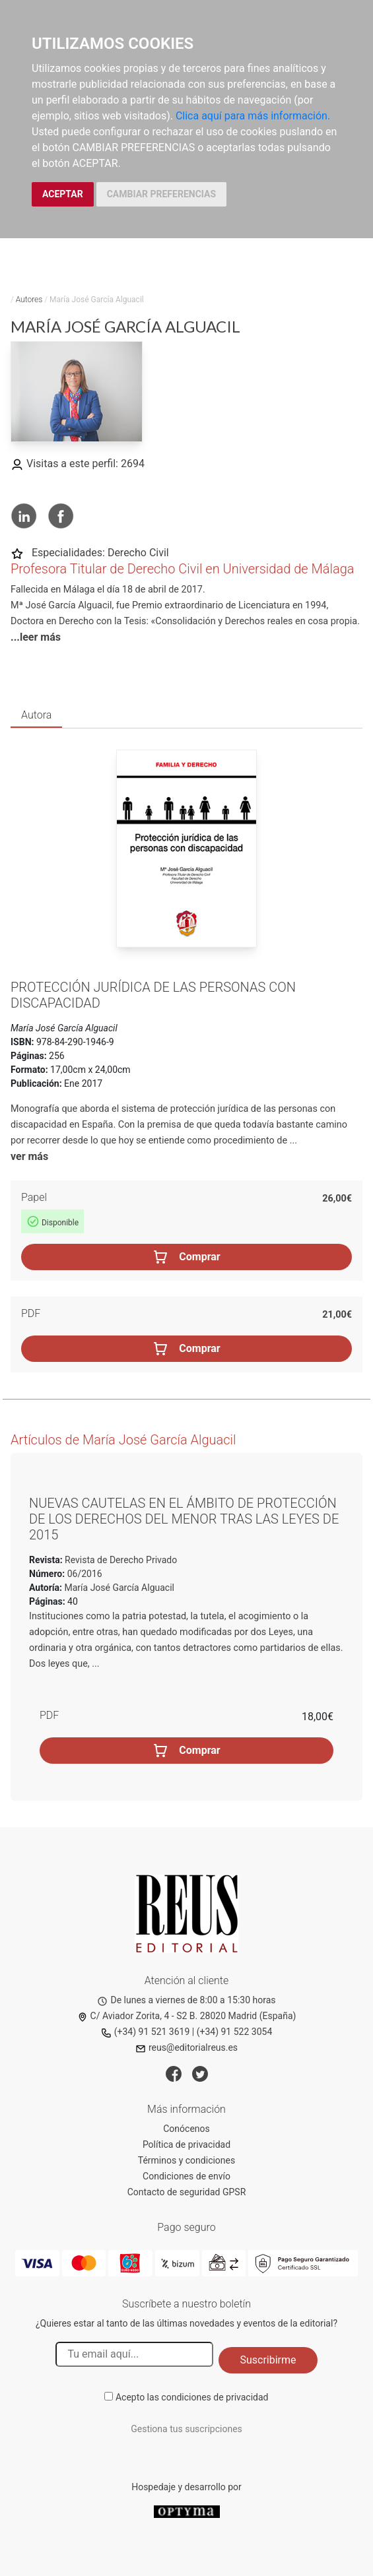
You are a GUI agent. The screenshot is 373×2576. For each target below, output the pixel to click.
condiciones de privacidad (214, 2397)
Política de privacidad (186, 2144)
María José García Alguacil (119, 1587)
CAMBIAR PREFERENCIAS (161, 194)
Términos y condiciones (186, 2160)
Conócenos (186, 2128)
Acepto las (192, 2397)
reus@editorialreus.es (186, 2047)
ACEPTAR (62, 194)
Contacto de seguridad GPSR (186, 2192)
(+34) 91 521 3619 (145, 2031)
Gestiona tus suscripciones (186, 2429)
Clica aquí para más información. (253, 116)
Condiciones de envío (186, 2176)
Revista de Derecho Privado (120, 1560)
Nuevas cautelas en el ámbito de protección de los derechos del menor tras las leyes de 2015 (184, 1519)
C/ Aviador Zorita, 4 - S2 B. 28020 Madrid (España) (186, 2016)
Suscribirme (268, 2360)
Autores (29, 299)
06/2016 (83, 1573)
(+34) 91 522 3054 (235, 2031)
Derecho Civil (138, 552)
